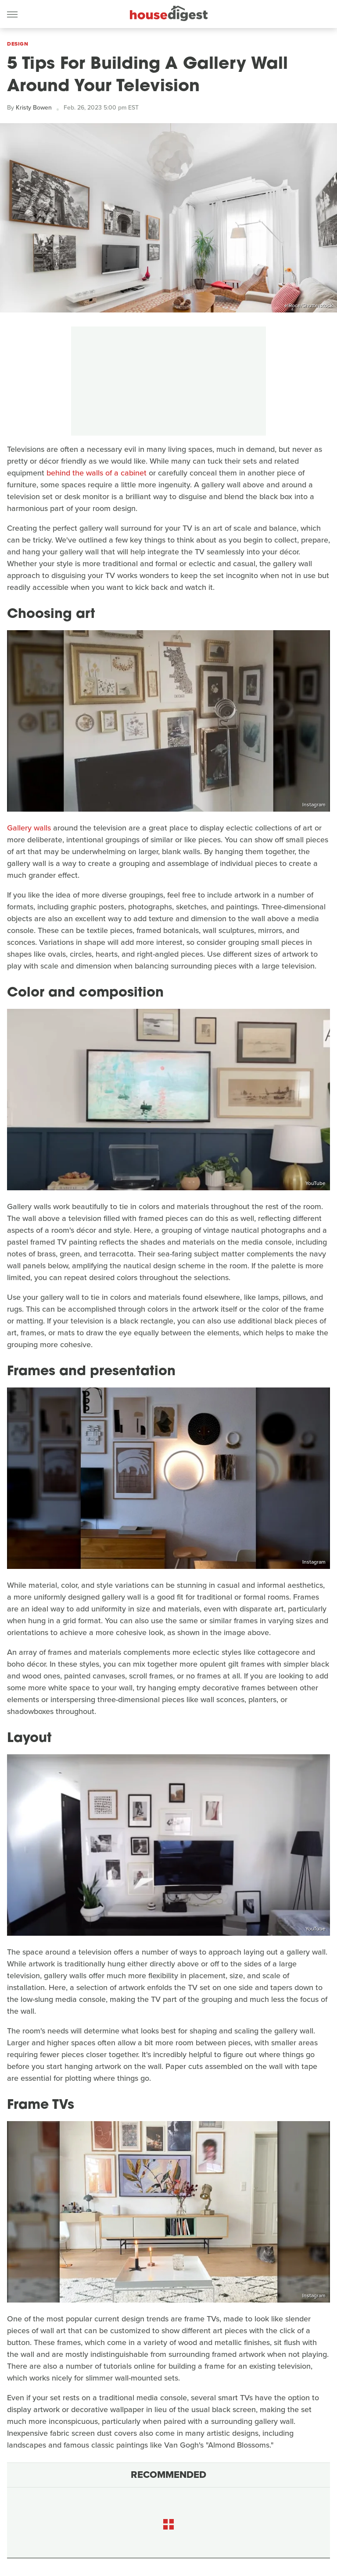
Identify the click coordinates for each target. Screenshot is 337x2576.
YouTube (315, 1183)
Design (17, 44)
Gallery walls (29, 828)
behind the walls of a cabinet (97, 473)
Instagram (314, 804)
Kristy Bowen (34, 107)
